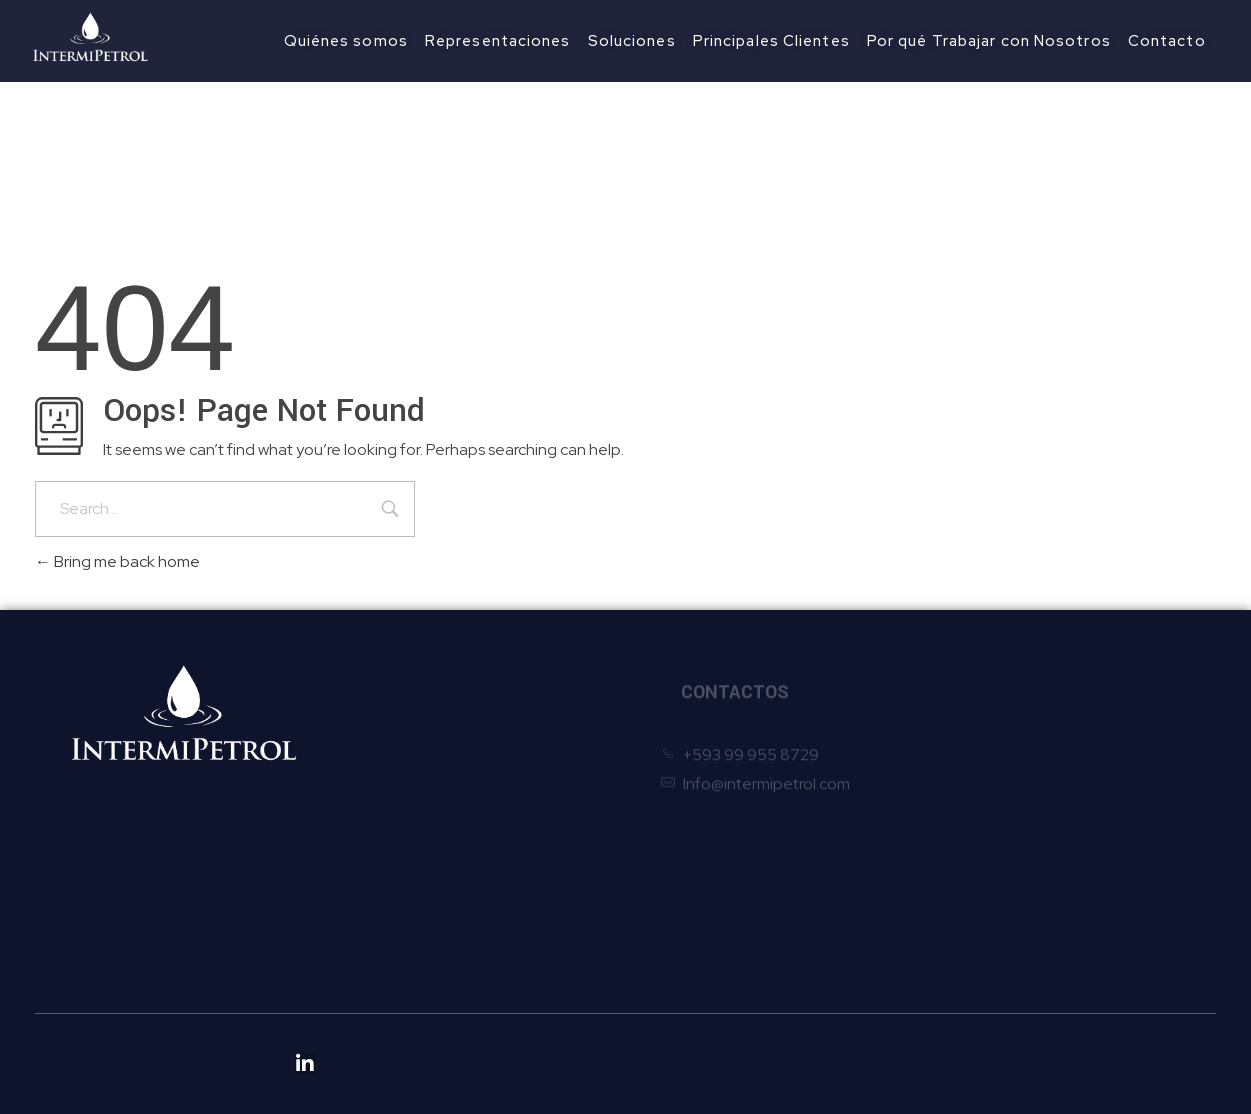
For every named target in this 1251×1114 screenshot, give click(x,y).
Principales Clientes (420, 848)
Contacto (385, 908)
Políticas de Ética (409, 958)
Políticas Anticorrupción (433, 988)
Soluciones (389, 818)
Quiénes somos (405, 758)
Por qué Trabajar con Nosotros (458, 878)
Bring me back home (117, 561)
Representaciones (416, 788)
